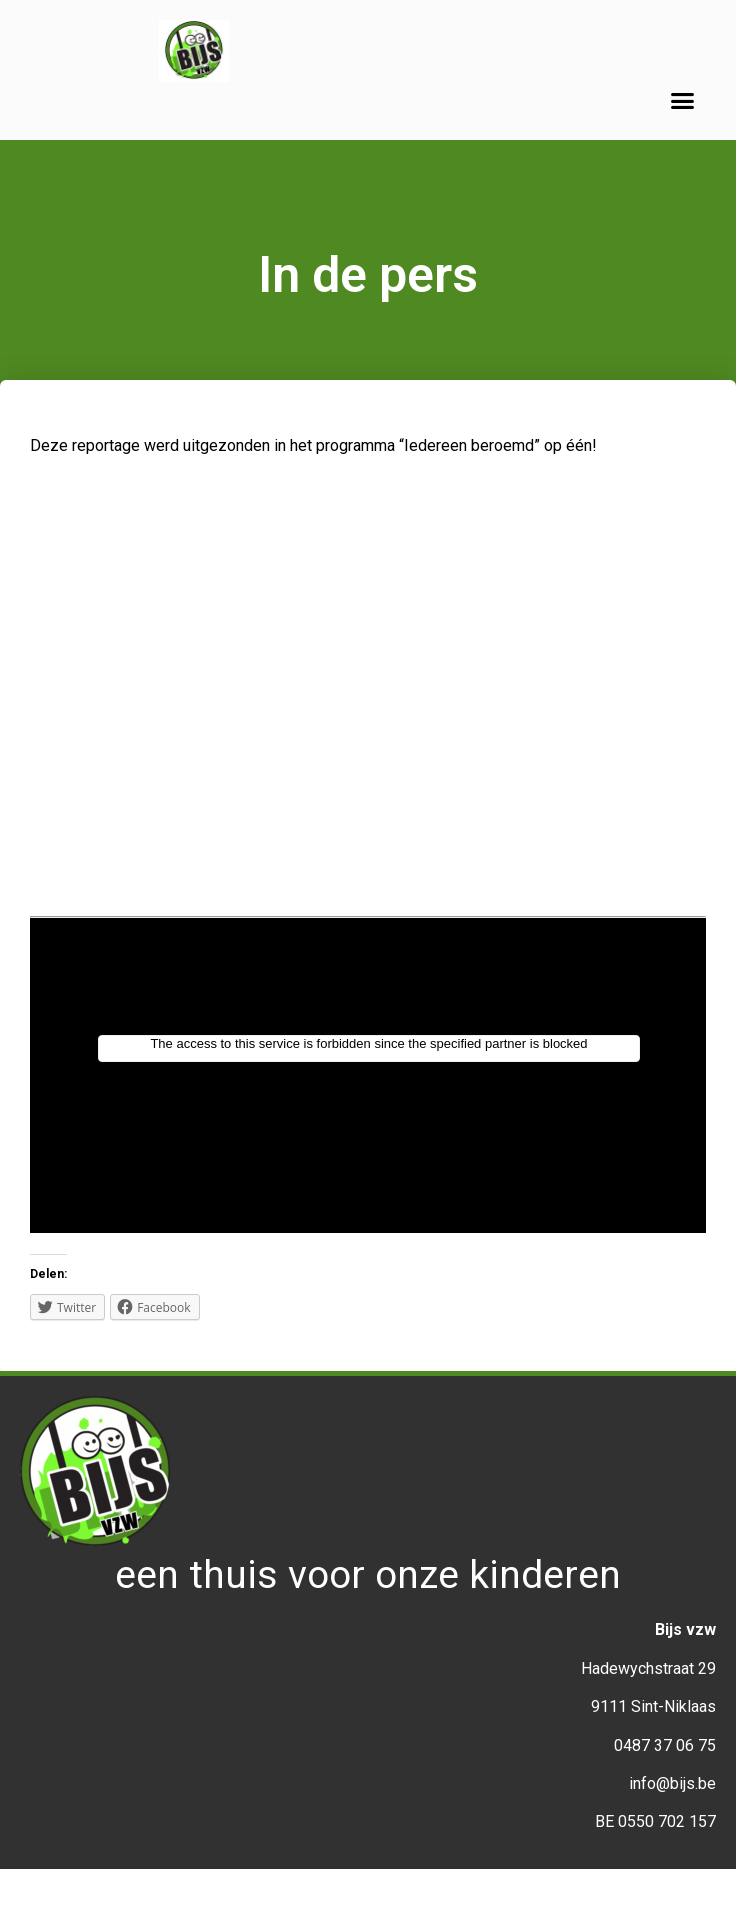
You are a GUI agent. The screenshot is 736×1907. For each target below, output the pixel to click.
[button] (683, 101)
